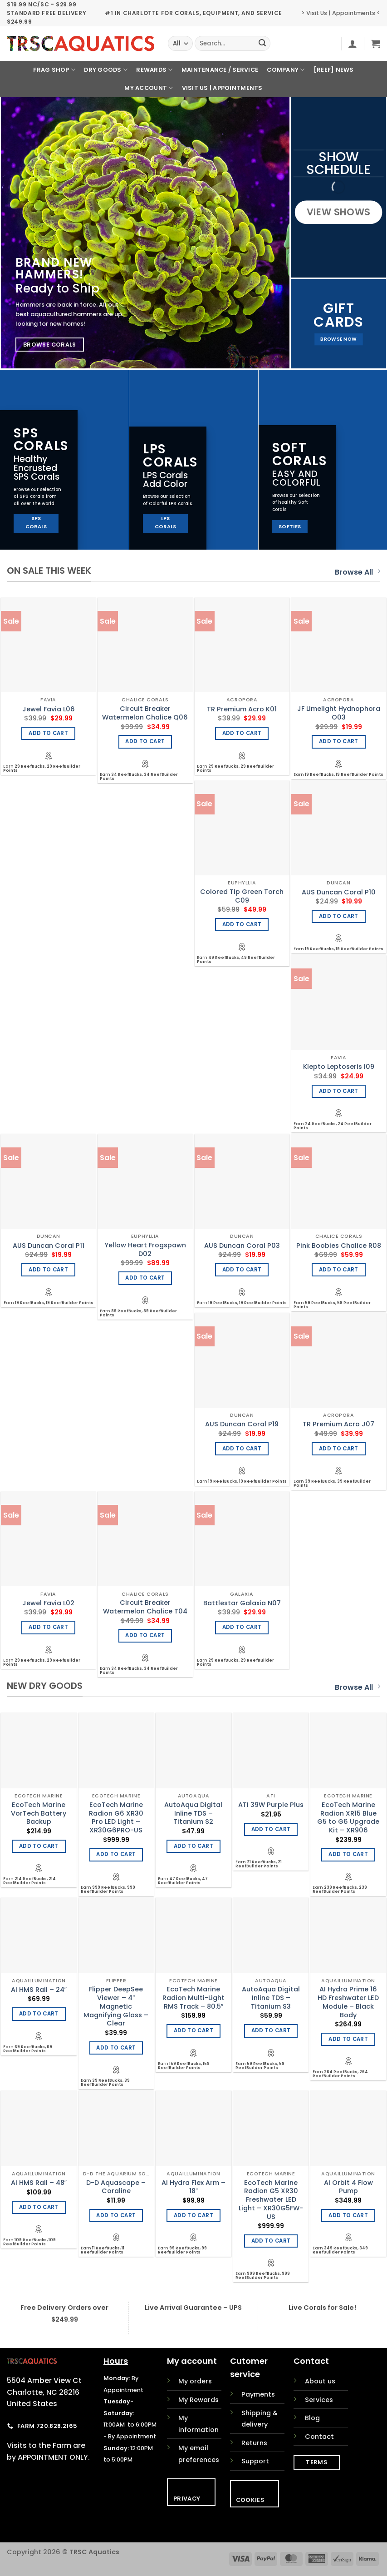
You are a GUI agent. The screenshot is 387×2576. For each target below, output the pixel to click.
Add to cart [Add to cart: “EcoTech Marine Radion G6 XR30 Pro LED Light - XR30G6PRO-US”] (116, 1854)
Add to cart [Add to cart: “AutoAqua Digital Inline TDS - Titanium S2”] (193, 1846)
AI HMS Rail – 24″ (39, 1989)
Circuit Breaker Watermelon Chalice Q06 (145, 713)
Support (255, 2461)
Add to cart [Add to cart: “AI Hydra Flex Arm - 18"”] (193, 2215)
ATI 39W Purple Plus (271, 1805)
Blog (312, 2417)
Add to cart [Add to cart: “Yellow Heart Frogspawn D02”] (145, 1277)
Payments (258, 2394)
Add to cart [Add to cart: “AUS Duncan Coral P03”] (242, 1269)
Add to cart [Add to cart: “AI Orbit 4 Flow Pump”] (348, 2215)
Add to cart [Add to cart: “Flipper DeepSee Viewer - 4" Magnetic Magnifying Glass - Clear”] (116, 2047)
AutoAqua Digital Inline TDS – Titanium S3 (271, 1997)
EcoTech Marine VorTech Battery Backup (38, 1813)
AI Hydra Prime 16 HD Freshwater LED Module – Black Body (348, 2002)
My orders (195, 2381)
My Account (148, 88)
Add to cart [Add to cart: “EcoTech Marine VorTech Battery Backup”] (39, 1846)
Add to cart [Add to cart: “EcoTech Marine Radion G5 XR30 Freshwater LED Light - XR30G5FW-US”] (271, 2240)
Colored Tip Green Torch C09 (242, 896)
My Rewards (198, 2399)
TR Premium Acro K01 (242, 709)
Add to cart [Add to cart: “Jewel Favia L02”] (48, 1627)
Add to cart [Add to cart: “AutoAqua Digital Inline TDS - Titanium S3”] (271, 2030)
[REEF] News (334, 70)
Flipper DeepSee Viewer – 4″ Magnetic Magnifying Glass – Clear (115, 2006)
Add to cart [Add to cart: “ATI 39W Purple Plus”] (271, 1829)
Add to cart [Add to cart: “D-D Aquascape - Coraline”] (116, 2215)
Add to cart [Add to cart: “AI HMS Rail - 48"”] (39, 2207)
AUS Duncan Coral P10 (339, 892)
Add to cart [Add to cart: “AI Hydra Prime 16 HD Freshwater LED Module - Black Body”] (348, 2039)
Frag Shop (54, 69)
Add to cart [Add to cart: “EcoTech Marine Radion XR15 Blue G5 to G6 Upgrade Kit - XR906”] (348, 1854)
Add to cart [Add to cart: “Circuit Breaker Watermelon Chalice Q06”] (145, 741)
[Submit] (262, 43)
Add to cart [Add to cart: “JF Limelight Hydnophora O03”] (338, 741)
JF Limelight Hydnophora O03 (338, 713)
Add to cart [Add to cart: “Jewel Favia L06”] (48, 733)
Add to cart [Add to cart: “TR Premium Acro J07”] (338, 1448)
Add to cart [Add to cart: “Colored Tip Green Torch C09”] (242, 924)
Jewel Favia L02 (48, 1603)
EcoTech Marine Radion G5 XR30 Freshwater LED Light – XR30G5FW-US (271, 2200)
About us (320, 2381)
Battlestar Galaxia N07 (242, 1603)
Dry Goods (105, 69)
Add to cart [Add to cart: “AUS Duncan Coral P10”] (338, 916)
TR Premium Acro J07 (338, 1424)
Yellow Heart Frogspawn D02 (145, 1249)
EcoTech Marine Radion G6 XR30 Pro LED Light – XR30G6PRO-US (116, 1818)
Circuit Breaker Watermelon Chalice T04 (145, 1606)
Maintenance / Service (219, 70)
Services (319, 2399)
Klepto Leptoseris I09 (338, 1066)
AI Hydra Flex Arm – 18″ (193, 2187)
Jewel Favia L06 (48, 709)
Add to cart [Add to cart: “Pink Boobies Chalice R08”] (338, 1269)
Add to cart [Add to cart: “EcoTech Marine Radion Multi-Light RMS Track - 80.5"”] (193, 2030)
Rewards (154, 69)
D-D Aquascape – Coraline (116, 2187)
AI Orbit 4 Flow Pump (348, 2187)
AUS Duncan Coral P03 (242, 1245)
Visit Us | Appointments (222, 88)
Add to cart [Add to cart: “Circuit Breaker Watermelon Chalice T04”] (145, 1635)
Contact (319, 2436)
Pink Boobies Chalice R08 (338, 1245)
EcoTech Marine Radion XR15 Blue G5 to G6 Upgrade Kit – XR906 (348, 1818)
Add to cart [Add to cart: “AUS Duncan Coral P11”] (48, 1269)
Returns (254, 2442)
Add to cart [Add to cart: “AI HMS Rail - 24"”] (39, 2013)
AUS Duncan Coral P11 (48, 1245)
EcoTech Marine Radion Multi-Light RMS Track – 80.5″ (193, 1997)
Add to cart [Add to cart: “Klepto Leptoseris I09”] (338, 1091)
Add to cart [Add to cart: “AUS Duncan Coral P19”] (242, 1448)
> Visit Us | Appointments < (340, 13)
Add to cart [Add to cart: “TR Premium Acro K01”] (242, 733)
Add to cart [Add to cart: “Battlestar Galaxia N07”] (242, 1627)
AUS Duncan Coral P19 (242, 1424)
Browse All (357, 572)
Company (285, 69)
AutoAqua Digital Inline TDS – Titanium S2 (193, 1813)
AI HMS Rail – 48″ (39, 2183)
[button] (352, 44)
